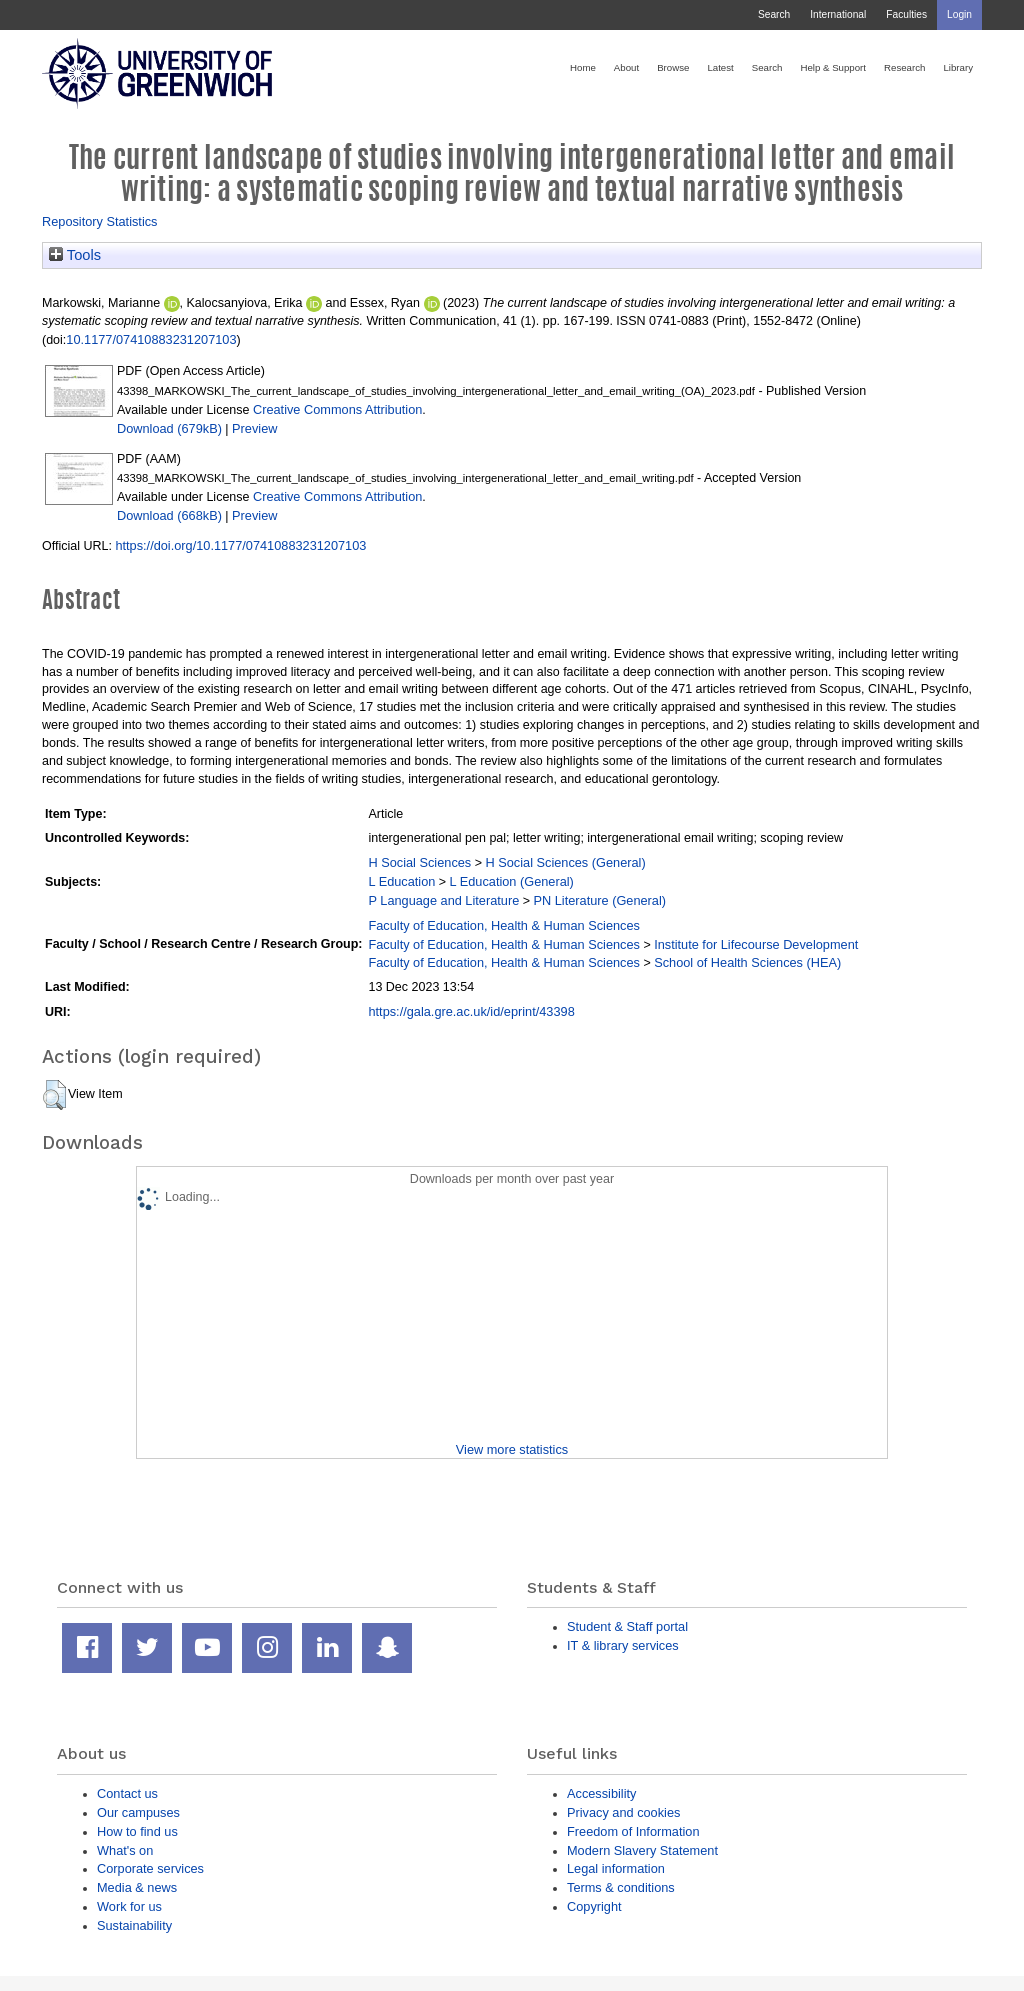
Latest (720, 67)
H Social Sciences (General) (565, 862)
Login (959, 14)
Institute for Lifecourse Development (756, 944)
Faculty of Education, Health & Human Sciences (503, 925)
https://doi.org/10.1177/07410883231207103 (240, 545)
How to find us (137, 1831)
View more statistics (512, 1449)
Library (958, 67)
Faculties (906, 14)
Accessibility (601, 1793)
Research (904, 67)
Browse (673, 67)
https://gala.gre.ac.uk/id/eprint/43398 (471, 1011)
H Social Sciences (419, 862)
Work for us (129, 1906)
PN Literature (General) (599, 900)
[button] (54, 1095)
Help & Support (833, 67)
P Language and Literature (443, 900)
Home (583, 67)
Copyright (594, 1906)
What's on (125, 1850)
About (626, 67)
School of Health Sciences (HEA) (747, 962)
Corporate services (150, 1868)
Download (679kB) (169, 428)
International (838, 14)
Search (774, 14)
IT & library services (623, 1645)
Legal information (616, 1868)
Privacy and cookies (623, 1812)
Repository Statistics (100, 221)
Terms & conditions (621, 1887)
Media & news (137, 1887)
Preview (254, 428)
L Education (401, 881)
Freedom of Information (633, 1831)
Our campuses (138, 1812)
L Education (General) (512, 881)
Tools (75, 255)
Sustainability (134, 1925)
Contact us (127, 1793)
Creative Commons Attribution (337, 409)
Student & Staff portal (627, 1626)
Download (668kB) (169, 515)
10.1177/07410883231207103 (151, 339)
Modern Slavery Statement (642, 1850)
